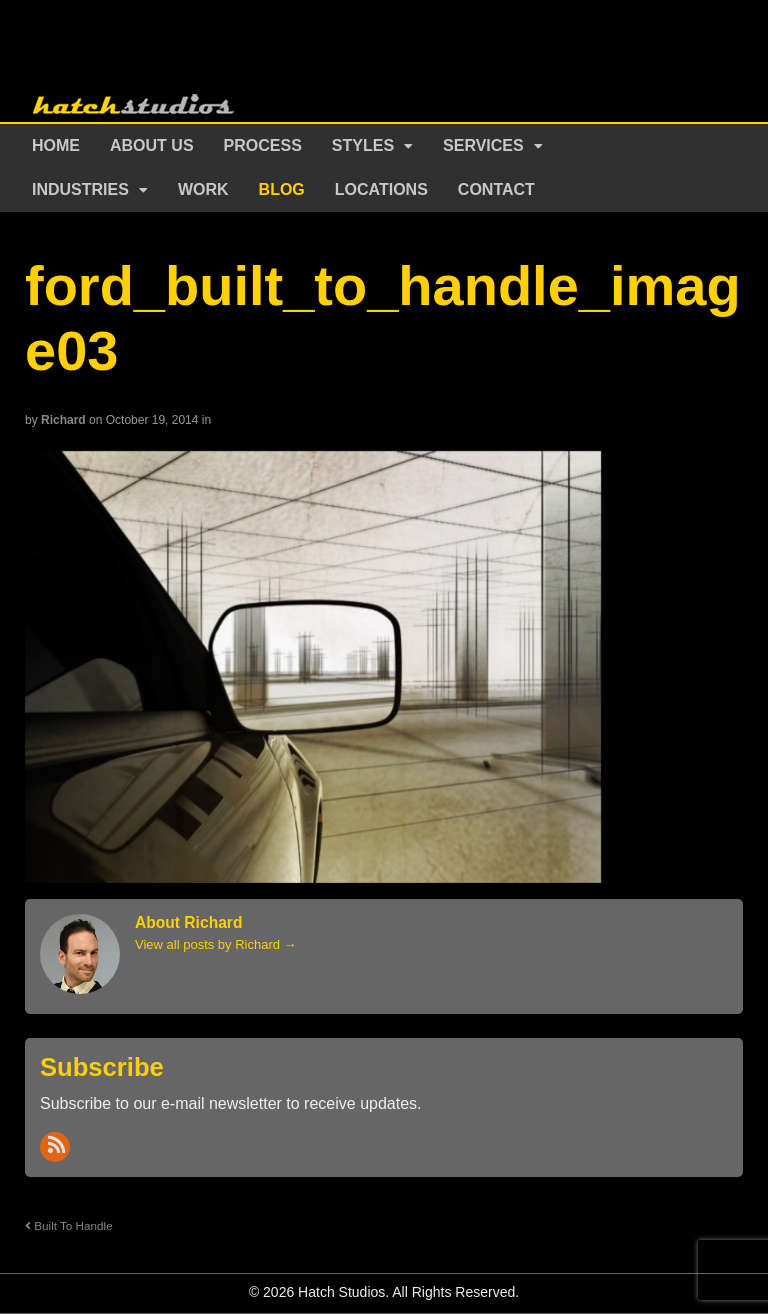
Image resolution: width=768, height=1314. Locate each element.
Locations (381, 189)
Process (263, 145)
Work (203, 189)
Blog (282, 189)
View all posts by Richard (216, 944)
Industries (80, 189)
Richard (63, 420)
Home (56, 145)
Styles (363, 145)
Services (483, 145)
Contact (496, 189)
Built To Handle (69, 1225)
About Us (152, 145)
